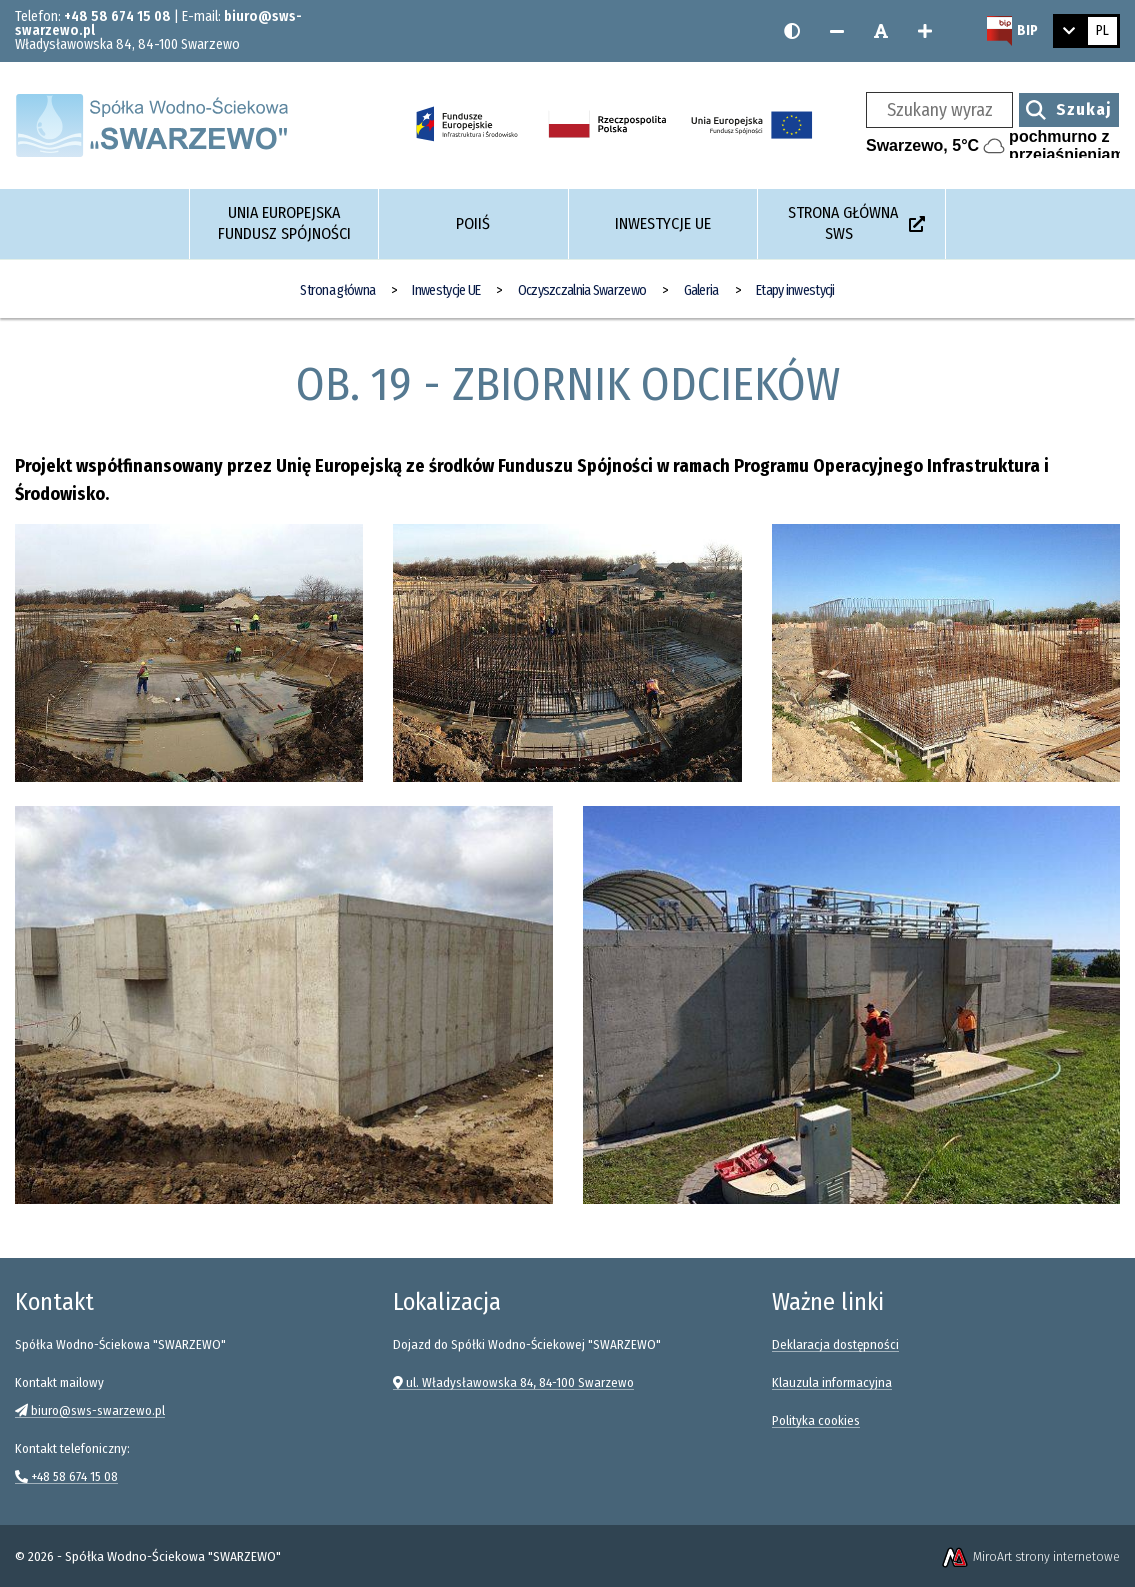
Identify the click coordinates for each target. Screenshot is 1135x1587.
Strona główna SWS (856, 223)
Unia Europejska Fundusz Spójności (284, 223)
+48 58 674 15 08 (117, 16)
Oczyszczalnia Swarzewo (582, 290)
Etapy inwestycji (795, 290)
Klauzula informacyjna (832, 1382)
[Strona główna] (155, 124)
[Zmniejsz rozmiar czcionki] (837, 31)
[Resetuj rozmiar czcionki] (881, 31)
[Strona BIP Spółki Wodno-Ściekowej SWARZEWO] (1012, 30)
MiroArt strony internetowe (1030, 1556)
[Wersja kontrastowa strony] (792, 31)
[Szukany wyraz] (939, 110)
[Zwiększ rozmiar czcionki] (925, 31)
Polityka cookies (816, 1420)
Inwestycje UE (663, 223)
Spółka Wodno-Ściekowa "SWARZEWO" (173, 1556)
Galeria (701, 290)
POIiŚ (473, 223)
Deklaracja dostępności (835, 1344)
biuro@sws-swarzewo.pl (90, 1410)
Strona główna (337, 290)
